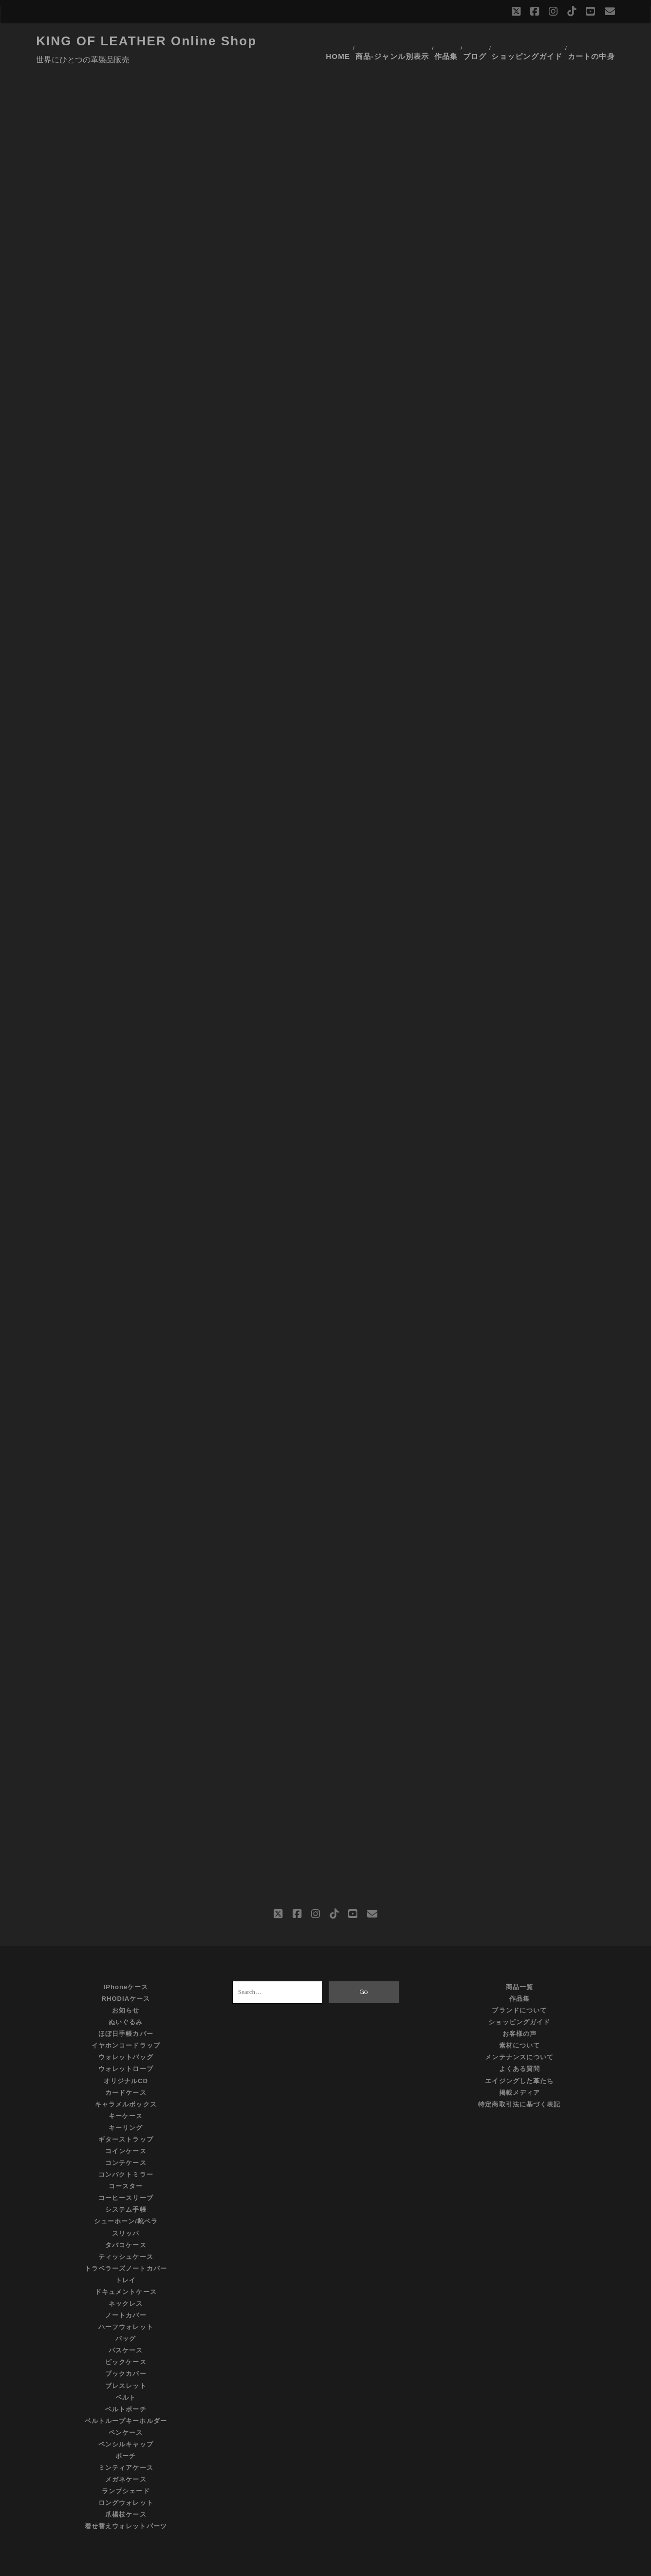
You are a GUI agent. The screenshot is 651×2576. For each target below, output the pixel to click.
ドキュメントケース (125, 2267)
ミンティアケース (125, 2443)
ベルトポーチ (125, 2384)
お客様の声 (519, 2009)
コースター (126, 2162)
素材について (519, 2021)
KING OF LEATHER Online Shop (146, 41)
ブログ (478, 41)
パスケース (126, 2326)
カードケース (125, 2068)
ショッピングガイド (531, 41)
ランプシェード (125, 2467)
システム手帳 (125, 2185)
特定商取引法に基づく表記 (519, 2080)
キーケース (126, 2091)
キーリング (126, 2103)
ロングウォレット (125, 2478)
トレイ (125, 2255)
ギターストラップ (125, 2115)
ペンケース (126, 2408)
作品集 (446, 41)
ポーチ (125, 2431)
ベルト (125, 2373)
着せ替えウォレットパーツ (126, 2502)
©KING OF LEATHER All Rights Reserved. (326, 2565)
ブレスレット (125, 2361)
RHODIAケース (126, 1974)
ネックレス (126, 2279)
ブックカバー (125, 2349)
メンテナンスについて (519, 2033)
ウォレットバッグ (125, 2033)
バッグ (125, 2314)
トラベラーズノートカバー (126, 2244)
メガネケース (125, 2455)
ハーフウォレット (125, 2302)
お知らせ (125, 1986)
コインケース (125, 2126)
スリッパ (125, 2209)
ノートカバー (125, 2290)
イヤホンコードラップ (126, 2021)
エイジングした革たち (519, 2056)
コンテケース (125, 2138)
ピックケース (125, 2338)
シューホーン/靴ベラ (126, 2197)
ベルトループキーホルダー (126, 2396)
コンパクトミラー (125, 2150)
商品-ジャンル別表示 (392, 41)
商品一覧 (519, 1962)
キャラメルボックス (125, 2080)
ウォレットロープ (125, 2045)
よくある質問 (519, 2045)
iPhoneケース (126, 1962)
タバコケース (125, 2220)
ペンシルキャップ (125, 2420)
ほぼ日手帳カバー (125, 2009)
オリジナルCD (126, 2056)
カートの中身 (594, 41)
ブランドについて (519, 1986)
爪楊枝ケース (125, 2490)
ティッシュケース (125, 2232)
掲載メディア (519, 2068)
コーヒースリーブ (125, 2174)
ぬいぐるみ (126, 1997)
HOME (338, 41)
